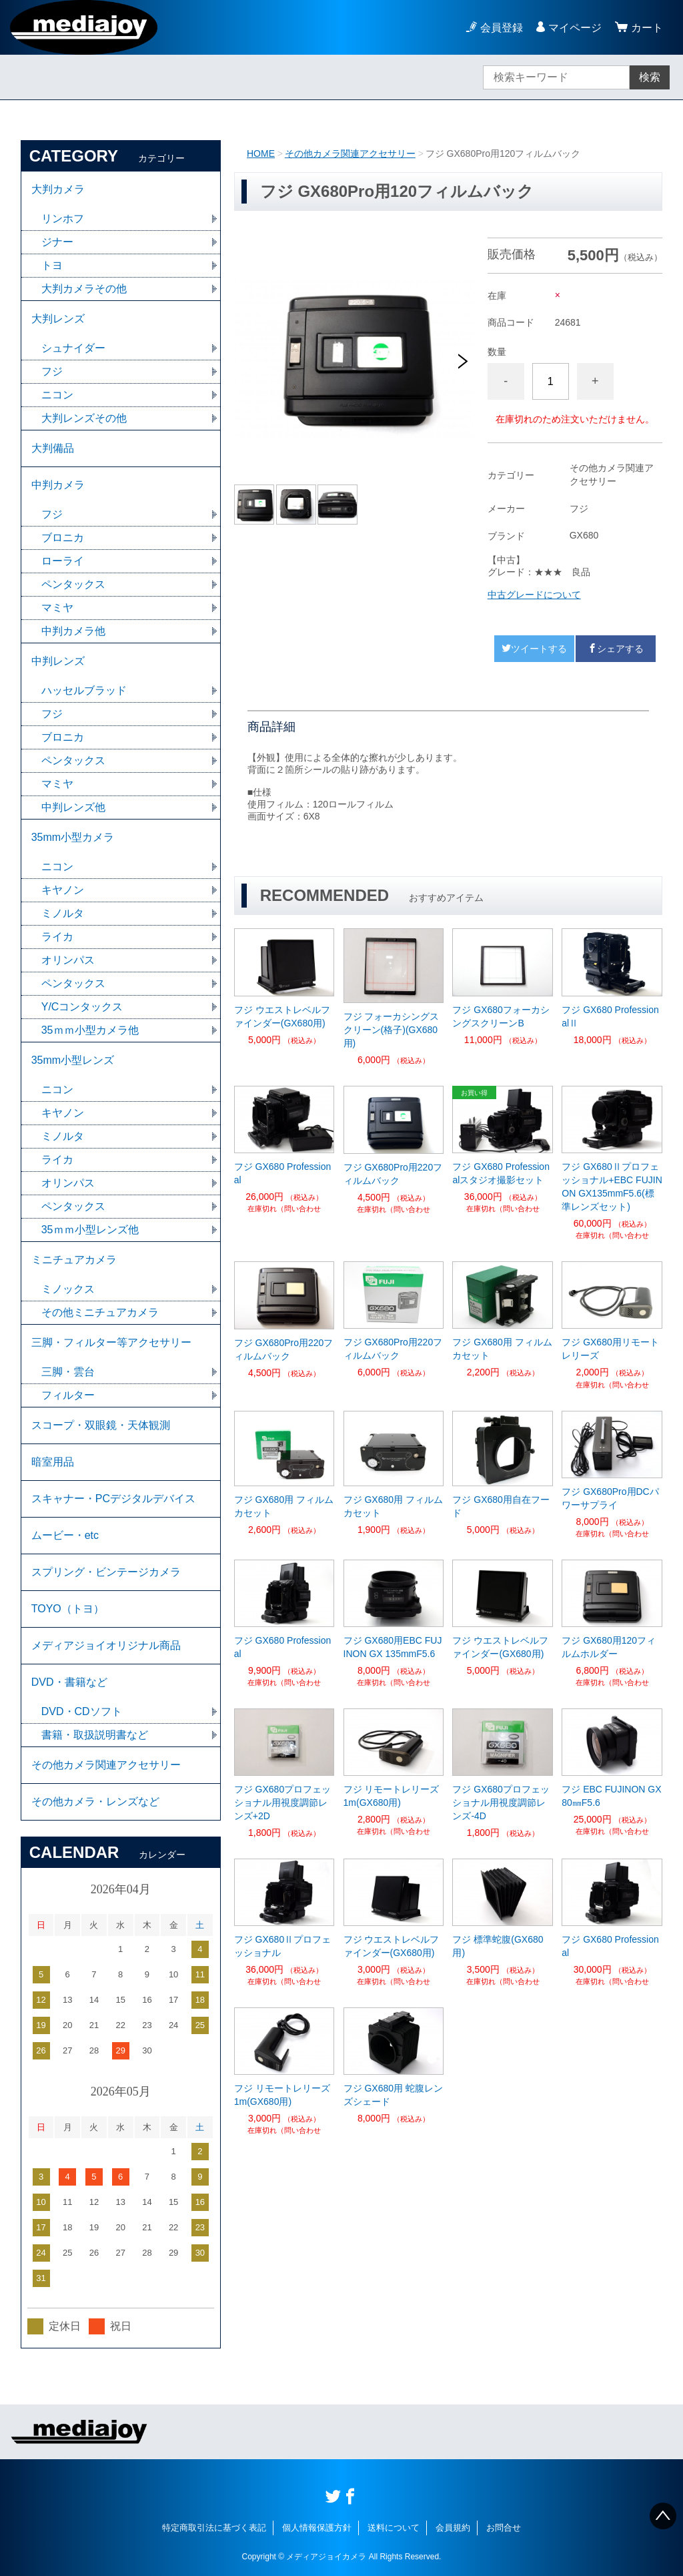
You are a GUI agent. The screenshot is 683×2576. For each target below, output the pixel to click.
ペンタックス (73, 584)
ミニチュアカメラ (74, 1259)
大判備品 (52, 448)
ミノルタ (62, 913)
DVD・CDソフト (81, 1711)
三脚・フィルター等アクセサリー (111, 1342)
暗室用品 (52, 1462)
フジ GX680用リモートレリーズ (610, 1349)
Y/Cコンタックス (82, 1006)
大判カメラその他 (84, 288)
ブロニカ (62, 537)
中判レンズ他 (73, 807)
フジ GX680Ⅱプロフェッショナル (282, 1946)
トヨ (52, 265)
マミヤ (57, 607)
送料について (394, 2528)
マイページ (575, 27)
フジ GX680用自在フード (500, 1506)
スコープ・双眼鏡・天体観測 (100, 1425)
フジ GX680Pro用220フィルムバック (393, 1174)
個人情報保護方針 (317, 2528)
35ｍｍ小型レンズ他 (90, 1229)
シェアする (616, 648)
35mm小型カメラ (72, 837)
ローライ (62, 561)
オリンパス (68, 960)
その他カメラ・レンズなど (95, 1801)
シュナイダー (73, 348)
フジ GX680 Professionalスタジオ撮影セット (501, 1173)
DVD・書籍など (69, 1682)
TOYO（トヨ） (67, 1608)
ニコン (57, 394)
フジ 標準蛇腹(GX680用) (497, 1946)
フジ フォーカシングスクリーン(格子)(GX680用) (392, 1029)
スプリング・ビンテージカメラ (106, 1572)
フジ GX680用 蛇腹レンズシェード (393, 2095)
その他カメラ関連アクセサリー (350, 153)
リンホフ (62, 218)
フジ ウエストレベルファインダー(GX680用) (282, 1016)
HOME (261, 153)
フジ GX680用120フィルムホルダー (609, 1647)
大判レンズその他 (84, 418)
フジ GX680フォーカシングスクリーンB (500, 1016)
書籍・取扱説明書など (94, 1734)
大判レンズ (58, 318)
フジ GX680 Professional (282, 1173)
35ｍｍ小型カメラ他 (90, 1030)
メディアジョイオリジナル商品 (106, 1645)
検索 (649, 77)
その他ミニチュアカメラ (100, 1312)
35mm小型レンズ (72, 1060)
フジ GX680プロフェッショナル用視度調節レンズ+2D (282, 1802)
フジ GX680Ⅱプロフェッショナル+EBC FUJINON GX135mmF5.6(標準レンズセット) (612, 1186)
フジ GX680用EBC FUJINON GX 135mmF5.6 (393, 1647)
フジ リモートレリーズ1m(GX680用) (392, 1796)
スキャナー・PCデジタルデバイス (113, 1498)
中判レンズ (58, 661)
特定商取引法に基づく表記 (214, 2528)
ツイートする (534, 648)
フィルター (68, 1395)
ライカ (57, 936)
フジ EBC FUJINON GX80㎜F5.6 (611, 1796)
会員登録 (501, 27)
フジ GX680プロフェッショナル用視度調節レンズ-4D (500, 1802)
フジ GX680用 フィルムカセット (502, 1349)
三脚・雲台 (68, 1371)
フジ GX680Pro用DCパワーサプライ (610, 1498)
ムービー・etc (65, 1535)
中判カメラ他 (73, 631)
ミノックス (68, 1289)
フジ (52, 371)
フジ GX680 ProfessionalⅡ (610, 1016)
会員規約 (453, 2528)
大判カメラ (58, 189)
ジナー (57, 242)
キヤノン (62, 890)
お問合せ (503, 2528)
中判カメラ (58, 485)
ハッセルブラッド (84, 690)
